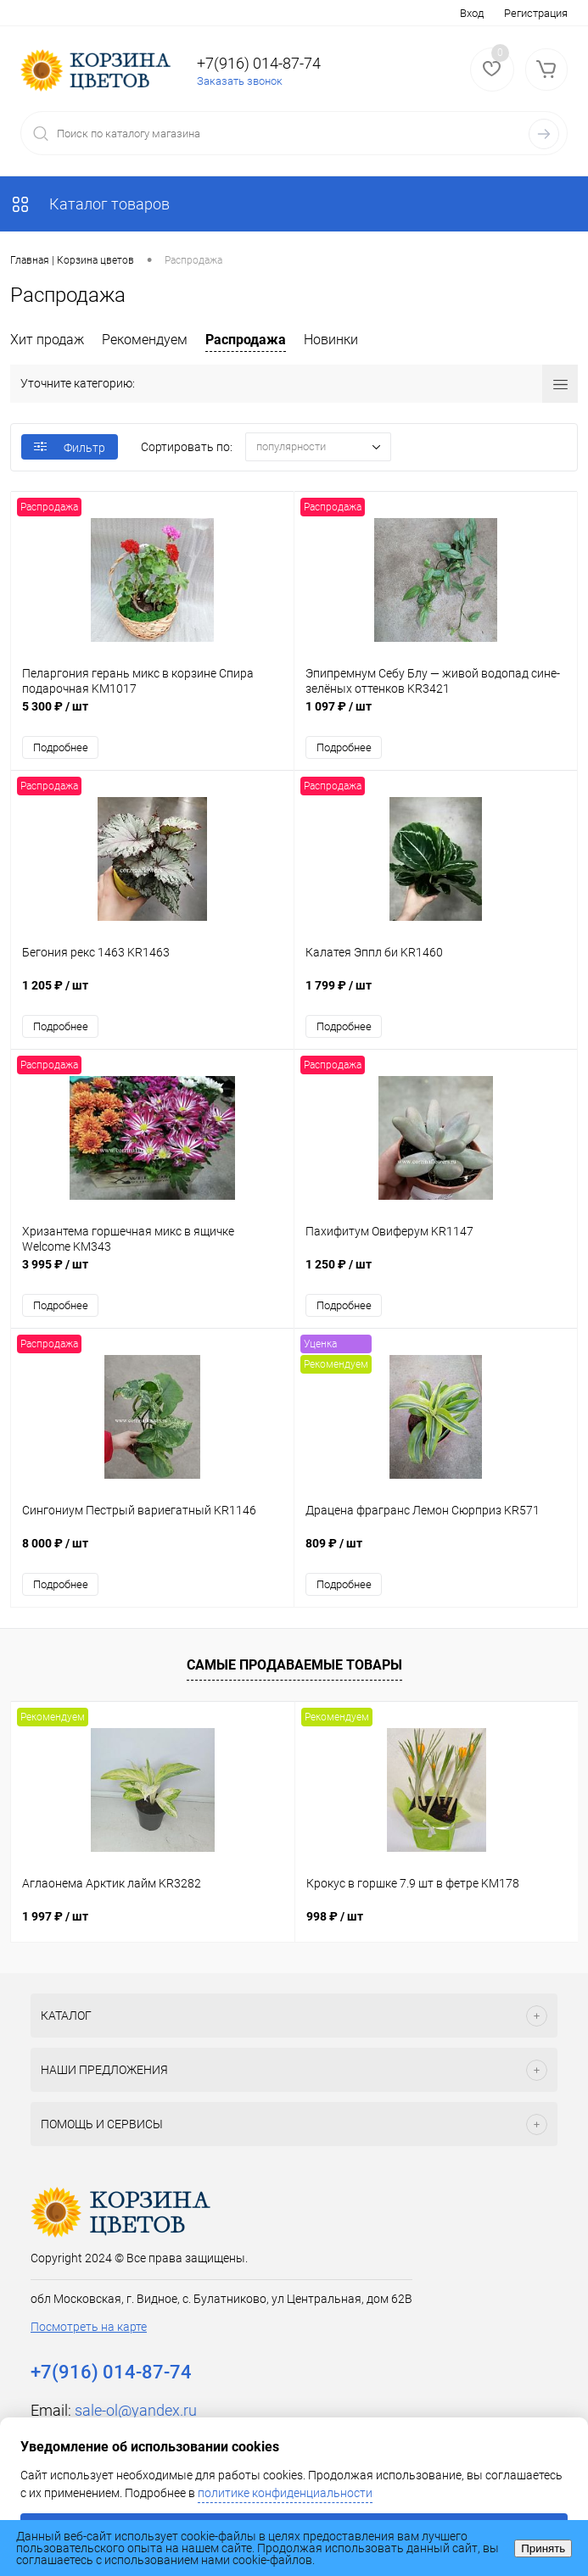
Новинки (331, 340)
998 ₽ (334, 1916)
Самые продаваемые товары (294, 1665)
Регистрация (536, 13)
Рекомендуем (145, 340)
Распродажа (245, 340)
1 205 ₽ (152, 994)
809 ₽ (435, 1552)
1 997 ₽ (55, 1916)
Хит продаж (47, 340)
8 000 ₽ (152, 1552)
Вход (472, 13)
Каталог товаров (90, 204)
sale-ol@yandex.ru (136, 2410)
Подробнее (60, 747)
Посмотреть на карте (89, 2326)
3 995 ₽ (152, 1273)
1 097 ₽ (435, 715)
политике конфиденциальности (285, 2493)
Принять (543, 2548)
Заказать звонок (240, 81)
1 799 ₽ (435, 994)
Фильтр (69, 447)
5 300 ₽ (152, 715)
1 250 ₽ (435, 1273)
